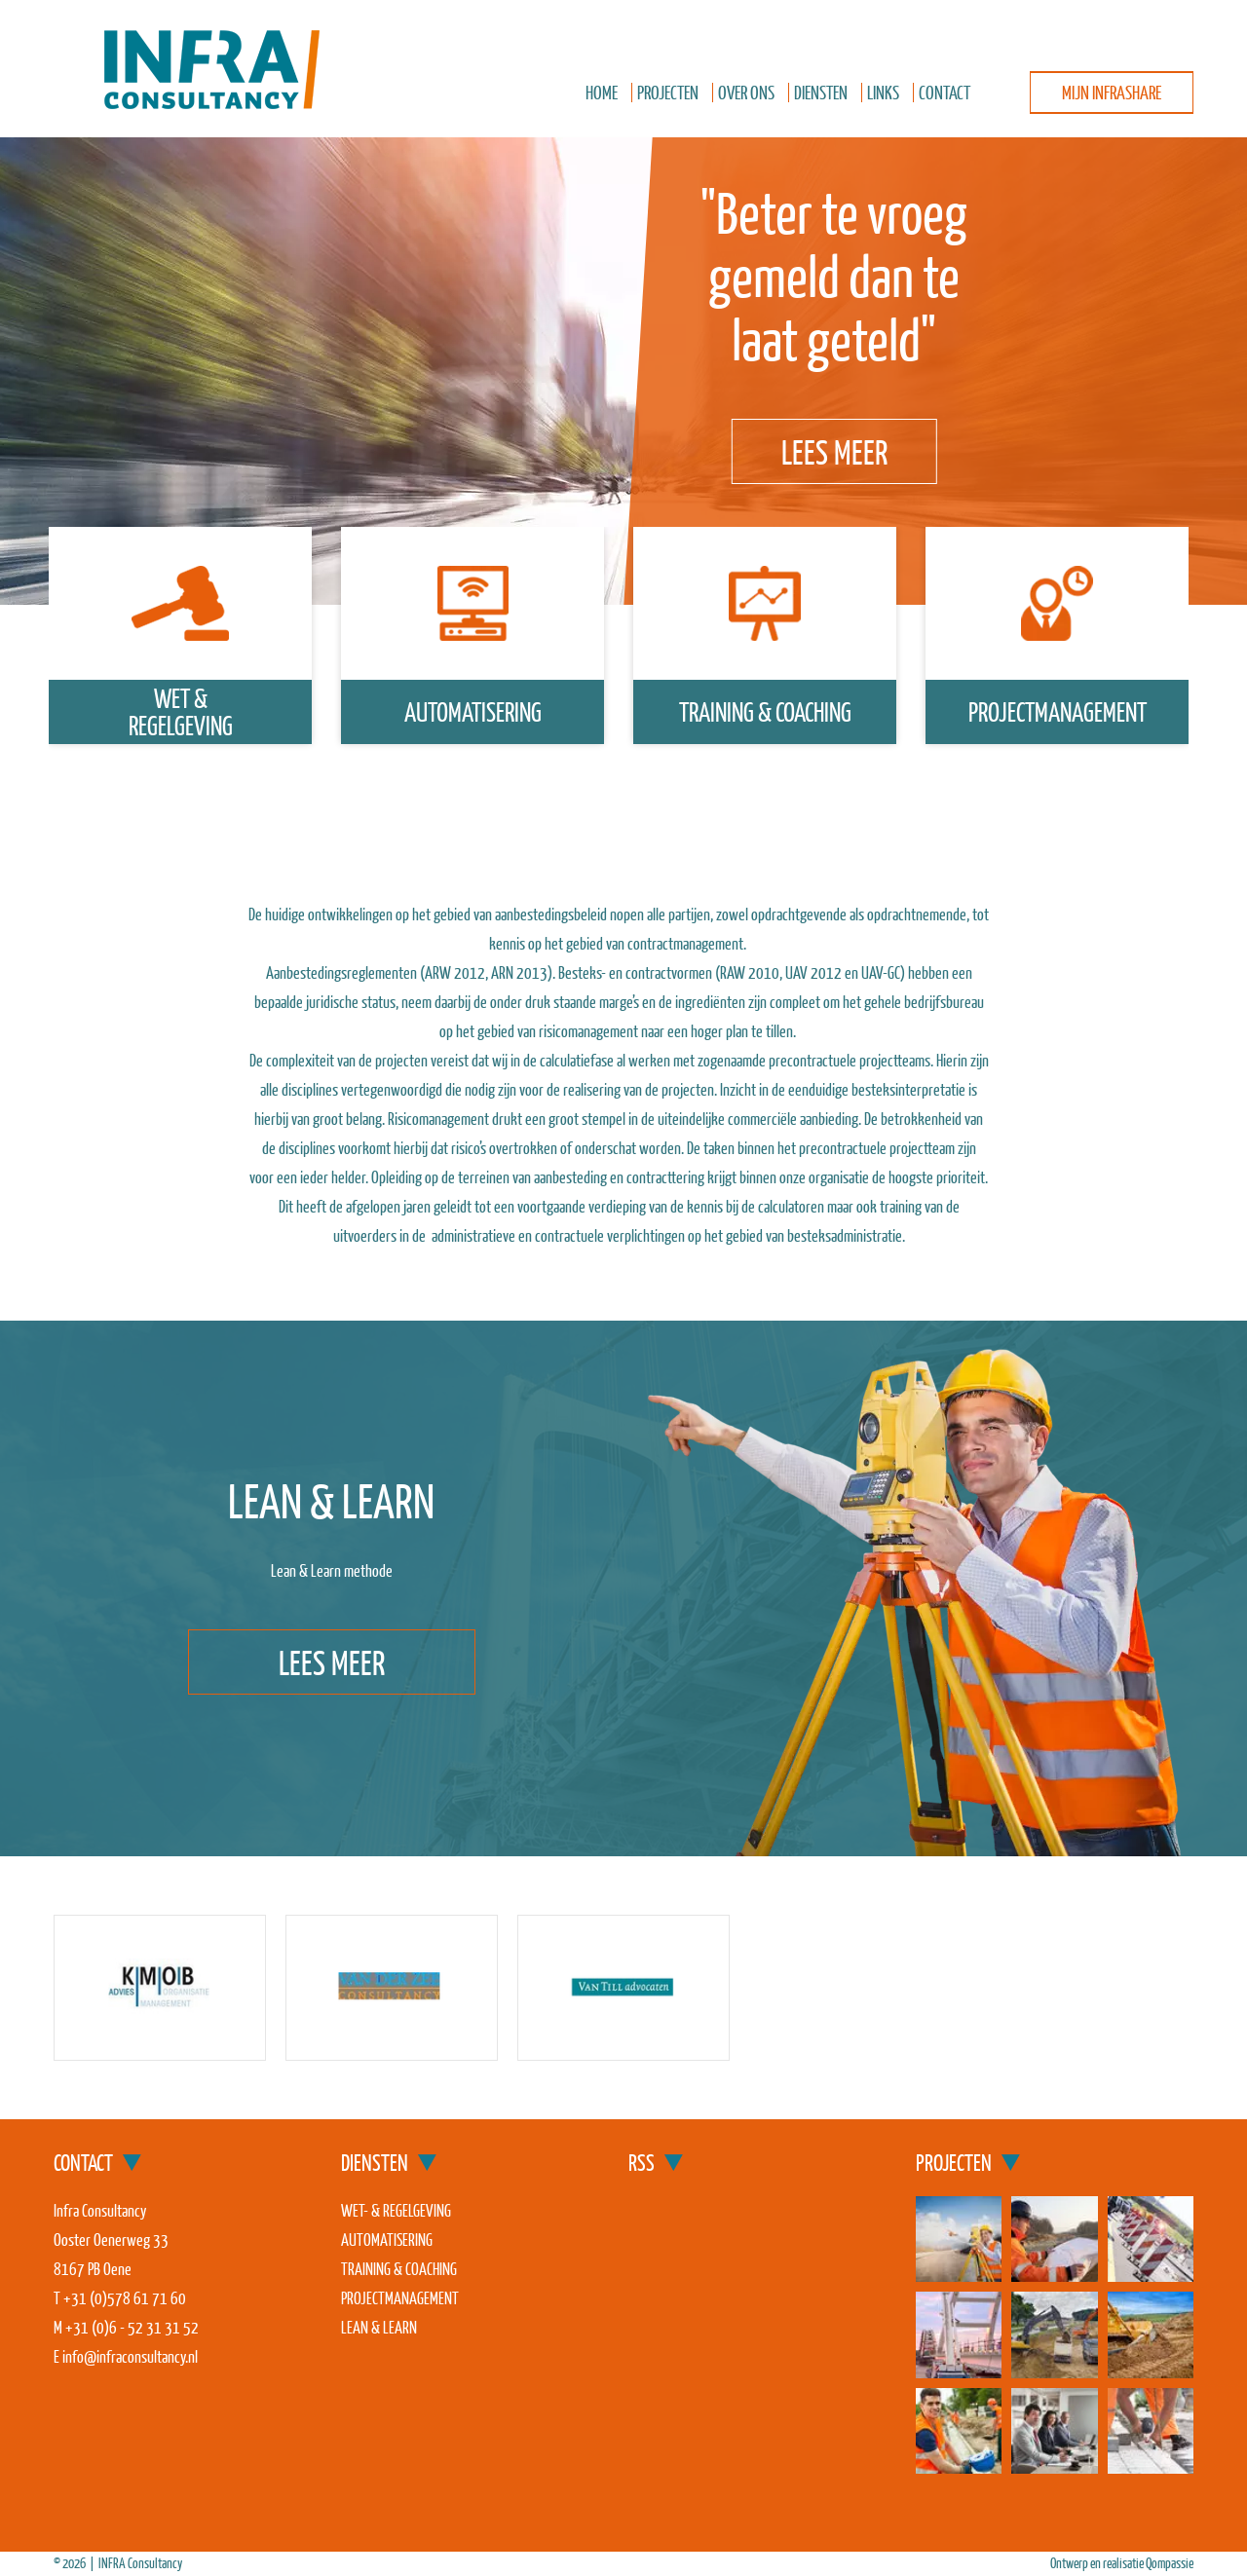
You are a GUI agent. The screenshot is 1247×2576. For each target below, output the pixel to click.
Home (602, 92)
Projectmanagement (1057, 711)
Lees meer (834, 451)
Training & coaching (765, 711)
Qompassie (1169, 2563)
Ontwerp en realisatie (1098, 2563)
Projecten (668, 92)
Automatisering (473, 711)
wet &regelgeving (181, 711)
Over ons (746, 92)
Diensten (821, 92)
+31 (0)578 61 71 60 (124, 2298)
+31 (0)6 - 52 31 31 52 (132, 2327)
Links (883, 92)
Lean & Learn (379, 2327)
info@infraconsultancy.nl (130, 2356)
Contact (944, 92)
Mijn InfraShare (1111, 92)
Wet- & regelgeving (396, 2210)
